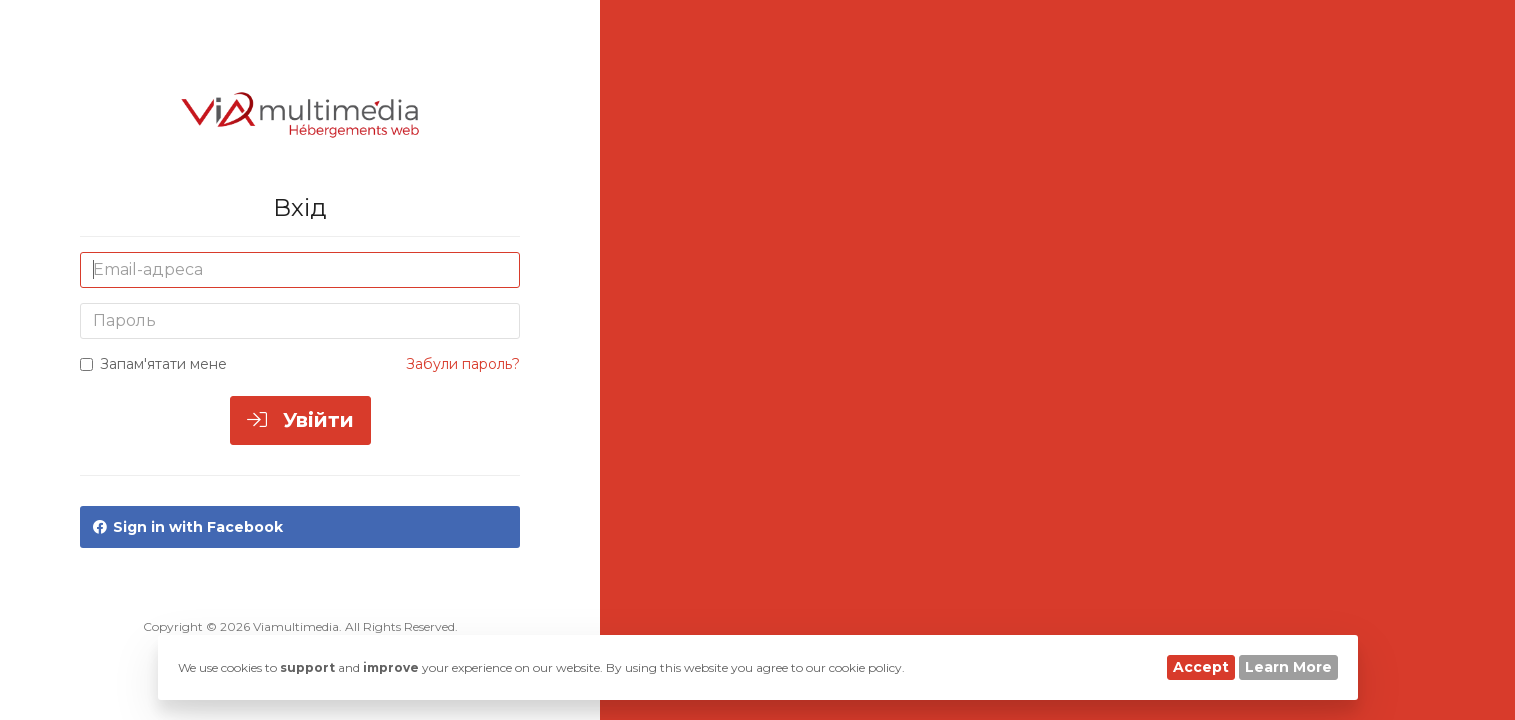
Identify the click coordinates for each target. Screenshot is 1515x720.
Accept (1201, 667)
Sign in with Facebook (188, 527)
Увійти (300, 420)
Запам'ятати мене (153, 364)
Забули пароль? (463, 364)
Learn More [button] (1288, 667)
